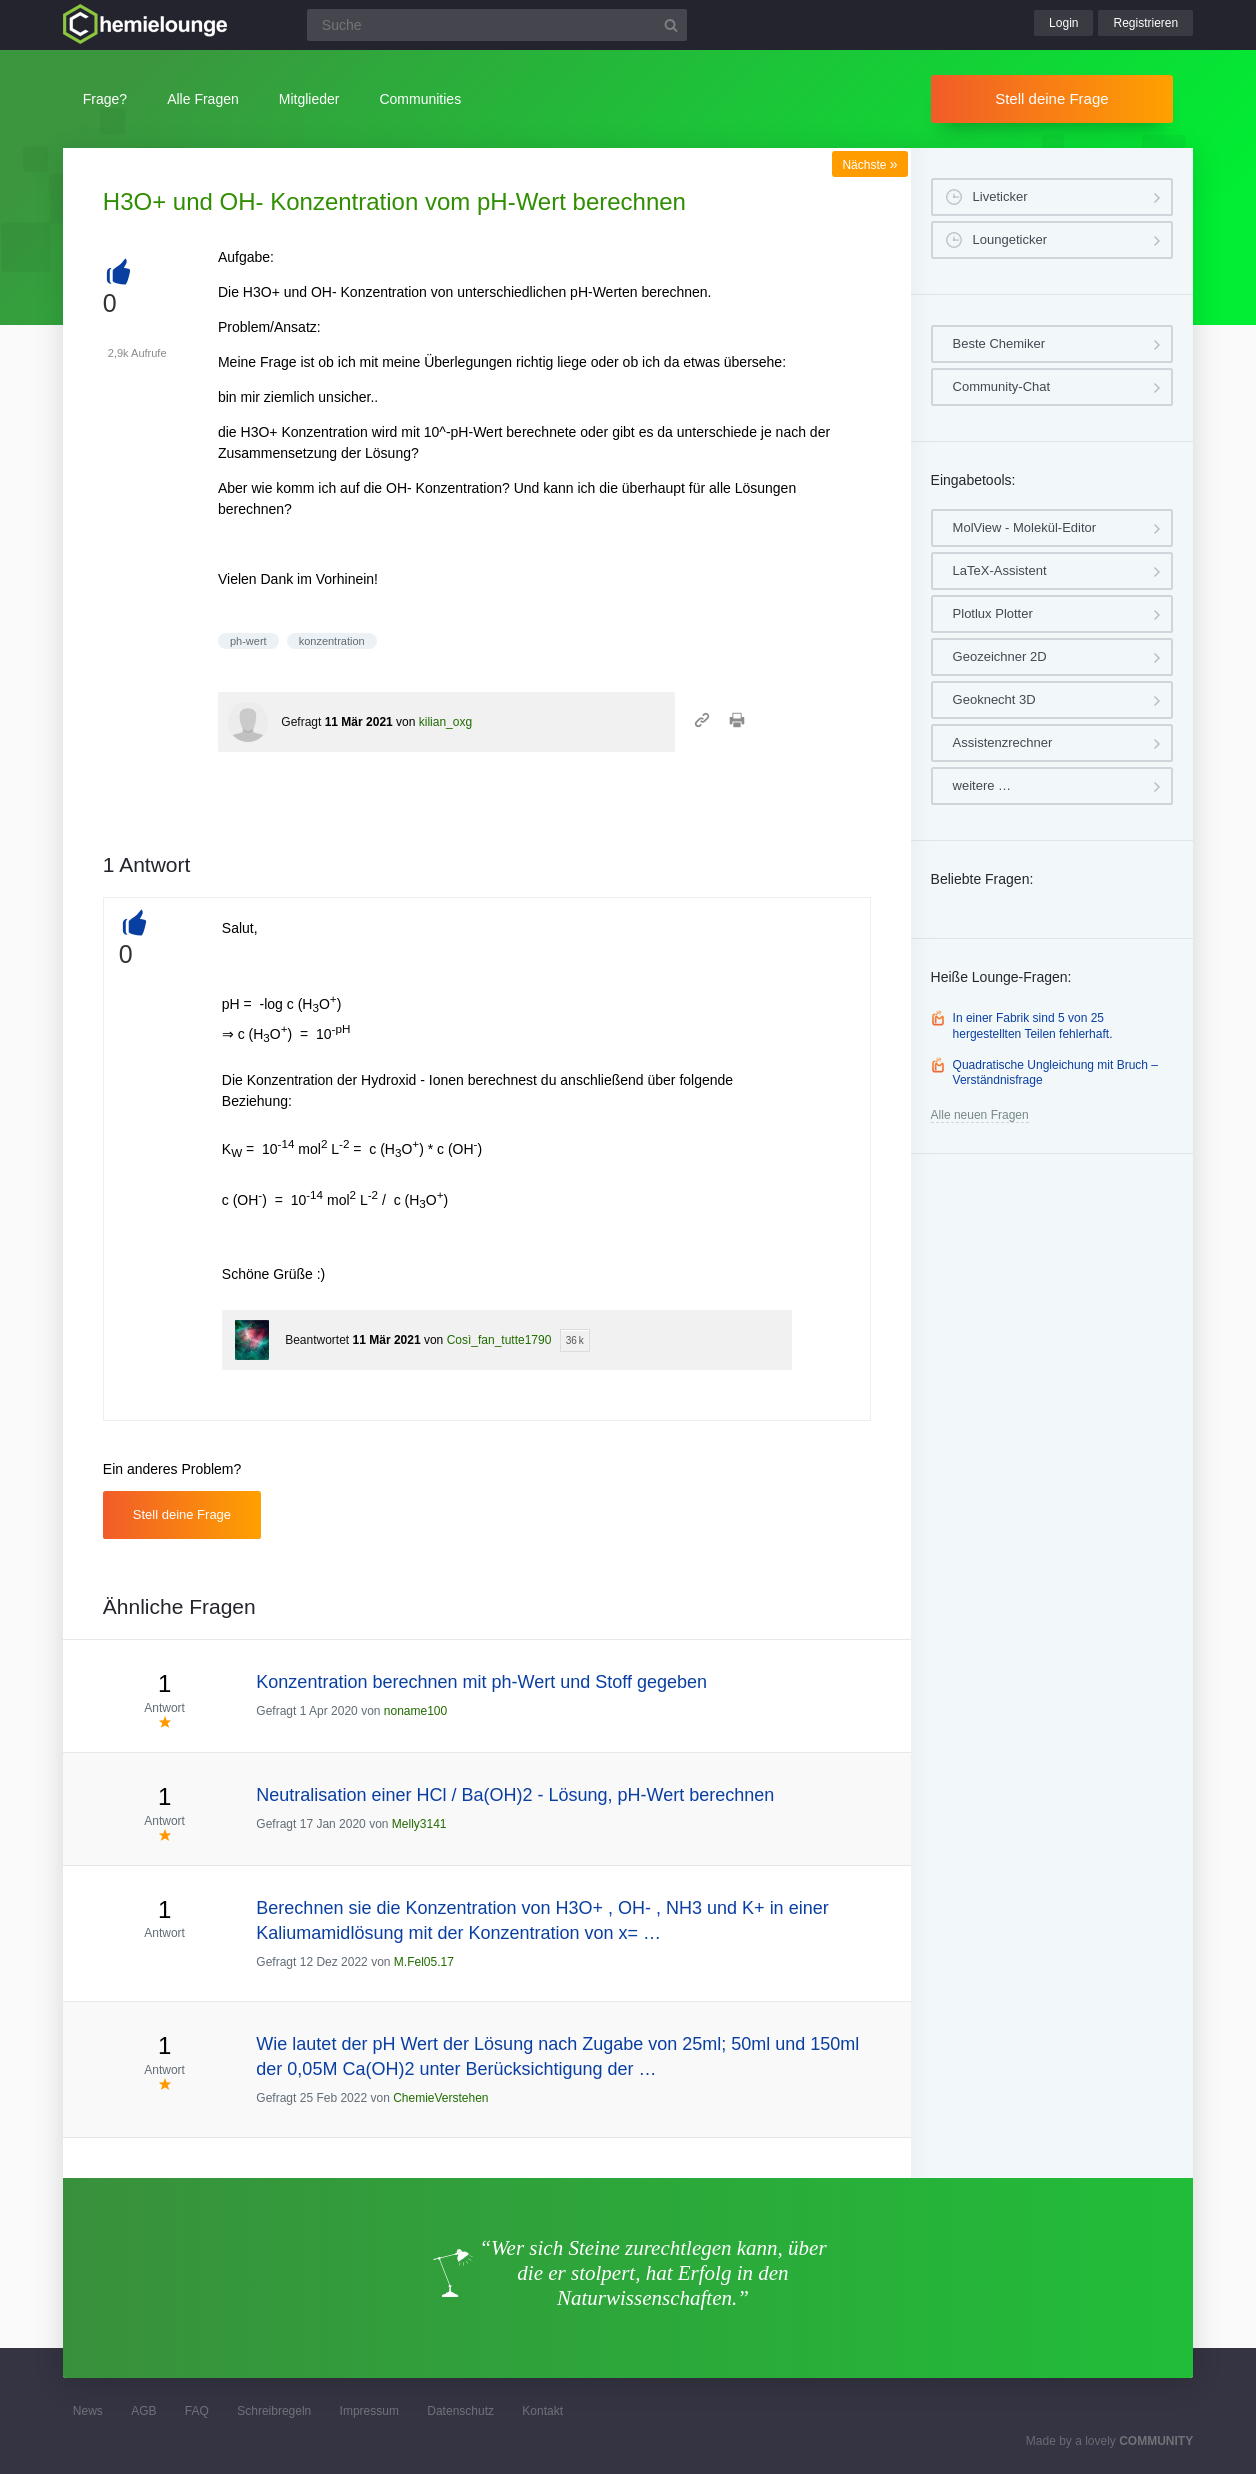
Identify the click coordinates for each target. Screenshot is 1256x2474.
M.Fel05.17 (424, 1962)
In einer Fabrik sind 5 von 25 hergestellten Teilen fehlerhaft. (1033, 1026)
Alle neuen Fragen (980, 1115)
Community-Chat (1002, 386)
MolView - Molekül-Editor (1025, 527)
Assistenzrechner (1003, 742)
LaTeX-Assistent (1000, 570)
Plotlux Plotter (993, 613)
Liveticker (1000, 196)
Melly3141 (419, 1824)
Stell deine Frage (1051, 98)
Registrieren (1145, 23)
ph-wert (248, 641)
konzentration (332, 641)
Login (1063, 23)
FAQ (197, 2411)
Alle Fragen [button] (203, 99)
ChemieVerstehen (440, 2098)
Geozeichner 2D (1000, 656)
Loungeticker (1010, 239)
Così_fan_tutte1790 (499, 1340)
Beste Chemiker (999, 343)
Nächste (869, 165)
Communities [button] (420, 99)
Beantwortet (317, 1340)
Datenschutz (460, 2411)
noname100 (415, 1711)
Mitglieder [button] (309, 99)
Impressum (369, 2411)
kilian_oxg (445, 722)
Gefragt (301, 722)
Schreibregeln (274, 2411)
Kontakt (542, 2411)
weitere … (982, 785)
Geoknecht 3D (994, 699)
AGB (143, 2411)
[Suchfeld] (497, 25)
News (88, 2411)
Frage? (105, 99)
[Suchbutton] (671, 25)
